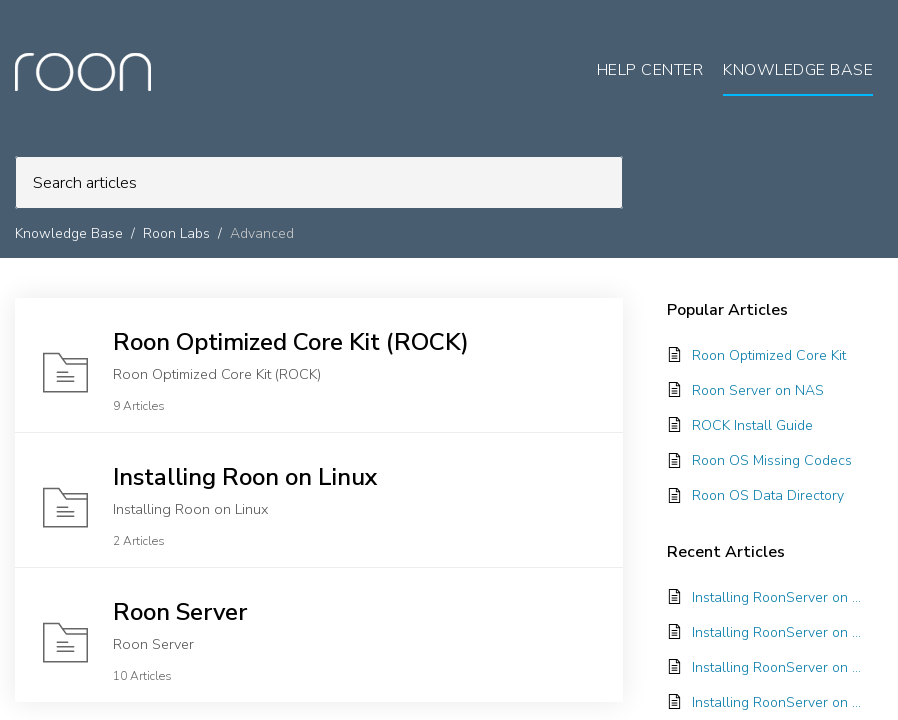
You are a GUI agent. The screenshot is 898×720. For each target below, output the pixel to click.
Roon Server (180, 612)
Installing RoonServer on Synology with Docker (777, 702)
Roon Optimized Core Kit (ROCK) (291, 342)
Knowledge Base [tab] (798, 70)
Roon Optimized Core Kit (769, 355)
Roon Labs (176, 233)
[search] (319, 182)
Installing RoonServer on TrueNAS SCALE (777, 632)
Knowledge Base (69, 233)
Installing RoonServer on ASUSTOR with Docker (777, 597)
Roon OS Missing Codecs (772, 460)
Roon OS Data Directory (768, 495)
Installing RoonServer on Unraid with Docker (777, 667)
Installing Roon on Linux (245, 477)
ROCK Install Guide (752, 425)
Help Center (650, 70)
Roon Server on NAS (758, 390)
